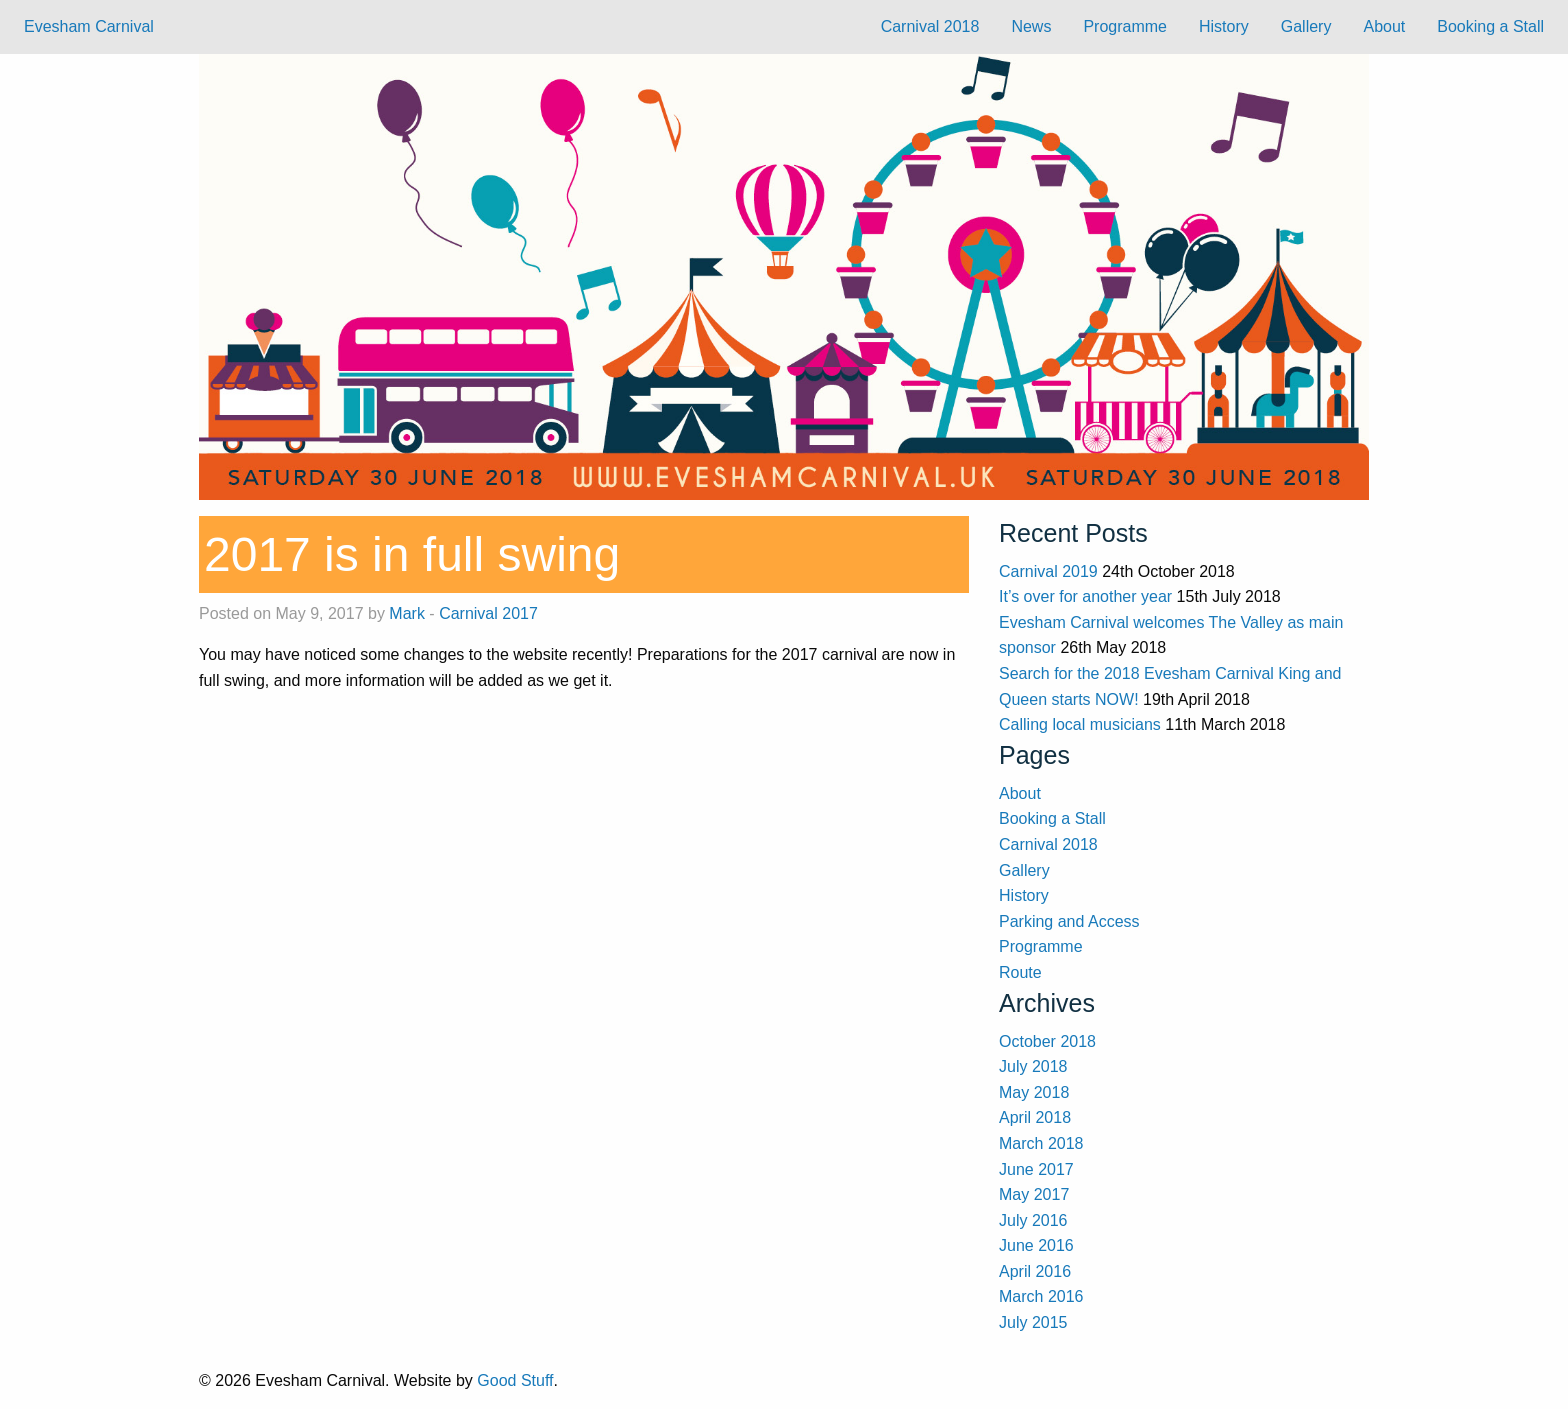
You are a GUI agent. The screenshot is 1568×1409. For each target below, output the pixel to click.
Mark (407, 613)
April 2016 (1035, 1271)
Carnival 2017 (488, 613)
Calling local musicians (1080, 724)
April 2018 (1035, 1117)
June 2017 (1036, 1169)
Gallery (1306, 26)
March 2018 (1041, 1143)
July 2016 (1033, 1220)
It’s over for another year (1085, 596)
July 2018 (1033, 1066)
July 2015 (1033, 1322)
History (1224, 26)
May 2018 (1034, 1092)
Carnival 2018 (930, 26)
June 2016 (1036, 1245)
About (1384, 26)
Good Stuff (515, 1380)
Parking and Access (1069, 921)
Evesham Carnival (89, 26)
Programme (1125, 26)
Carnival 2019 (1048, 571)
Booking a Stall (1490, 26)
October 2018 (1047, 1041)
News (1031, 26)
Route (1020, 972)
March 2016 (1041, 1296)
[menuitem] (930, 27)
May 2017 (1034, 1194)
